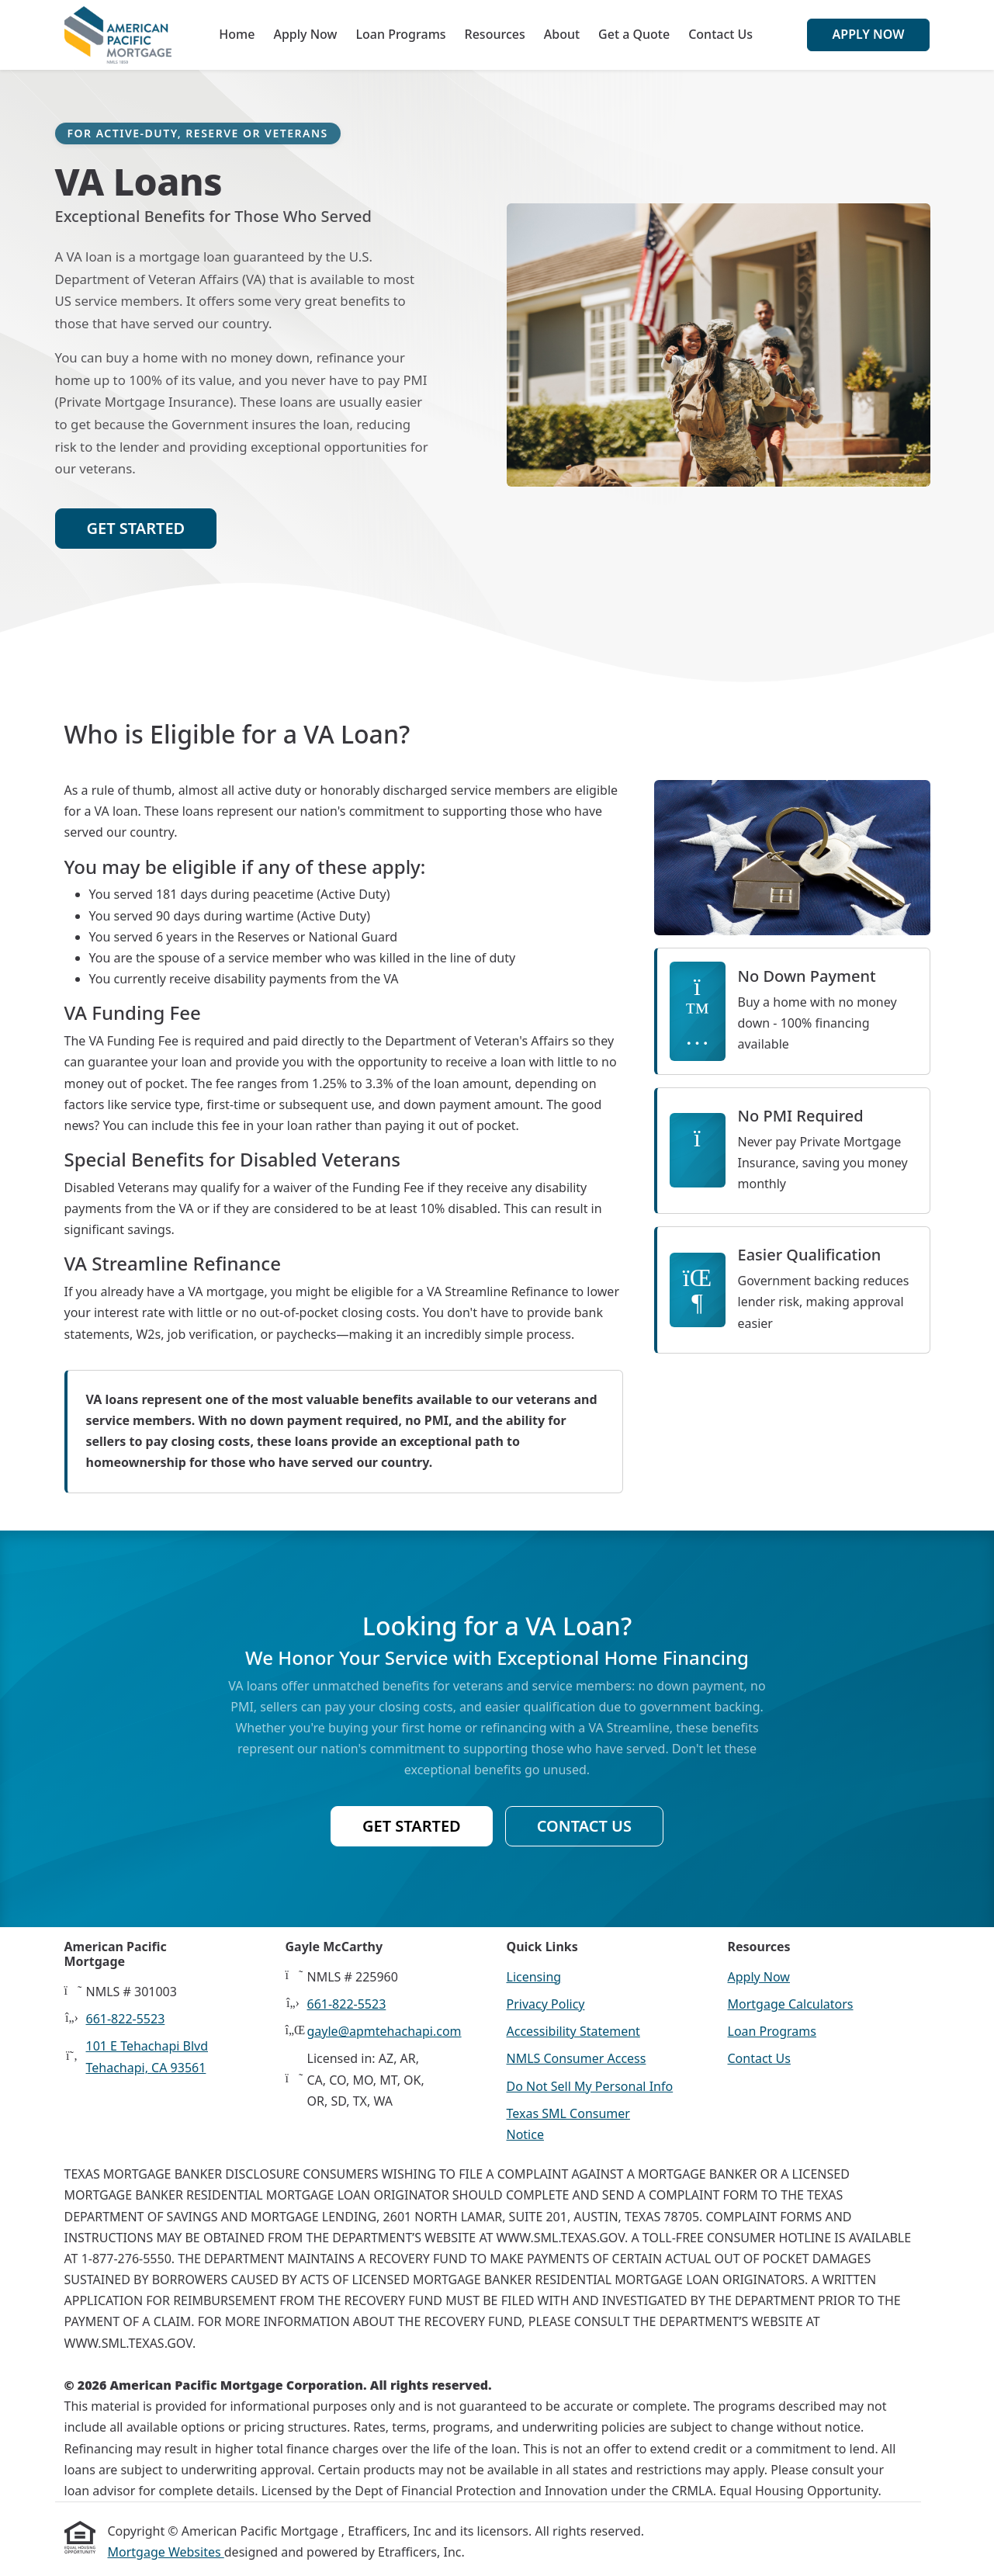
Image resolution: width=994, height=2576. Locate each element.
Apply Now (305, 34)
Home (237, 34)
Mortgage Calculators (791, 2004)
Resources (495, 34)
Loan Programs (400, 34)
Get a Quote (634, 34)
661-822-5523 (125, 2018)
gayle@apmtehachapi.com (384, 2031)
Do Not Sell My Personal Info (590, 2086)
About (562, 34)
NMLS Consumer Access (576, 2058)
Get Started (136, 528)
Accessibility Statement (573, 2031)
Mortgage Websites (166, 2551)
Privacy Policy (546, 2004)
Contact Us (720, 34)
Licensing (534, 1976)
